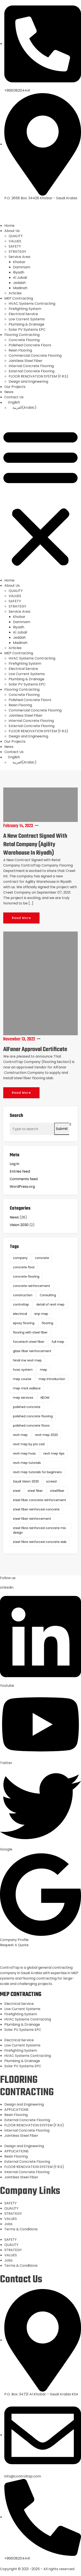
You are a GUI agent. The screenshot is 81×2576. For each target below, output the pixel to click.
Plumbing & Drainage (26, 324)
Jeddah (19, 282)
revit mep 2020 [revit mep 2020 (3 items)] (46, 1435)
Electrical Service (23, 313)
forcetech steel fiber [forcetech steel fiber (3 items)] (28, 1342)
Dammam (21, 267)
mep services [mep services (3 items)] (23, 1397)
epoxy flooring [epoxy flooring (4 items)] (23, 1323)
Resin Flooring (20, 350)
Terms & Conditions (21, 2229)
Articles (15, 293)
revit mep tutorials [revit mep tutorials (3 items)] (27, 1463)
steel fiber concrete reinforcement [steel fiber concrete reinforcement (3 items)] (39, 1500)
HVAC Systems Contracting (32, 303)
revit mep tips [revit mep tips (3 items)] (53, 1453)
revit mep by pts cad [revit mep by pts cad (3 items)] (28, 1444)
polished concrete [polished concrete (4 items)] (26, 1407)
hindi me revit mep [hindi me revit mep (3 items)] (27, 1360)
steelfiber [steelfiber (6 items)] (57, 1491)
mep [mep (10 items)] (43, 1369)
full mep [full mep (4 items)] (58, 1342)
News (8, 391)
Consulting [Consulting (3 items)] (48, 1295)
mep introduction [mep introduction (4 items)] (52, 1379)
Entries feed (20, 1171)
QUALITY (16, 235)
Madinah (20, 287)
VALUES (15, 241)
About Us (12, 230)
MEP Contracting (18, 298)
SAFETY (15, 246)
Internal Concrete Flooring (31, 365)
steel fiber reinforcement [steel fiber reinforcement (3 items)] (32, 1518)
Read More (21, 918)
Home (9, 225)
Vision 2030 (19, 1224)
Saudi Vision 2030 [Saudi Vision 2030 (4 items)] (26, 1481)
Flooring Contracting (22, 334)
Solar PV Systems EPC (27, 329)
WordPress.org (22, 1186)
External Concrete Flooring (31, 371)
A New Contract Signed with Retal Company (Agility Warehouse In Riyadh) (35, 844)
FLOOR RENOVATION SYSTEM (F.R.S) (38, 376)
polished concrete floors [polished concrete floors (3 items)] (31, 1425)
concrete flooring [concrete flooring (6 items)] (26, 1276)
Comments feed (24, 1178)
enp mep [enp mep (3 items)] (41, 1314)
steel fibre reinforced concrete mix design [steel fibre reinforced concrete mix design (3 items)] (39, 1530)
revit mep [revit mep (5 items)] (20, 1435)
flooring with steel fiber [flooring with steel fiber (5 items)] (30, 1332)
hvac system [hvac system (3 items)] (23, 1369)
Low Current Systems (27, 319)
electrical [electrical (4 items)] (20, 1314)
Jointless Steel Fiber (26, 360)
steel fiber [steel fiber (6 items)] (35, 1491)
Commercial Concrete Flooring (35, 355)
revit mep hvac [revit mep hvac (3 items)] (24, 1453)
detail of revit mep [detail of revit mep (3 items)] (50, 1304)
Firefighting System (25, 308)
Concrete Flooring (24, 339)
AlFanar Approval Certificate (35, 1049)
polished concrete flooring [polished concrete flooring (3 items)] (33, 1416)
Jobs (8, 2223)
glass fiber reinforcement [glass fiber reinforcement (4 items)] (32, 1351)
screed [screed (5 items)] (51, 1481)
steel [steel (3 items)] (16, 1491)
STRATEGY (17, 251)
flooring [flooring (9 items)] (47, 1323)
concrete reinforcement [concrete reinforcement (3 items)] (31, 1286)
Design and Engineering (28, 381)
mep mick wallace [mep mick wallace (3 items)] (27, 1388)
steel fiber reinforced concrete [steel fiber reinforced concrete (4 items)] (36, 1509)
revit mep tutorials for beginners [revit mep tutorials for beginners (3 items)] (37, 1472)
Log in (14, 1163)
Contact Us (14, 397)
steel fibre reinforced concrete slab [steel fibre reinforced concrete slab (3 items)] (40, 1542)
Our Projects (14, 386)
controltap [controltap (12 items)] (21, 1304)
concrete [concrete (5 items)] (42, 1258)
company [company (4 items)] (20, 1258)
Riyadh (18, 272)
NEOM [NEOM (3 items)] (45, 1397)
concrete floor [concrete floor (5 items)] (24, 1267)
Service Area (19, 256)
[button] (40, 496)
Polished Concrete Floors (30, 345)
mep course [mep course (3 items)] (22, 1379)
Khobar (19, 261)
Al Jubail (20, 277)
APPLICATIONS (16, 2109)
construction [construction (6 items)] (22, 1295)
